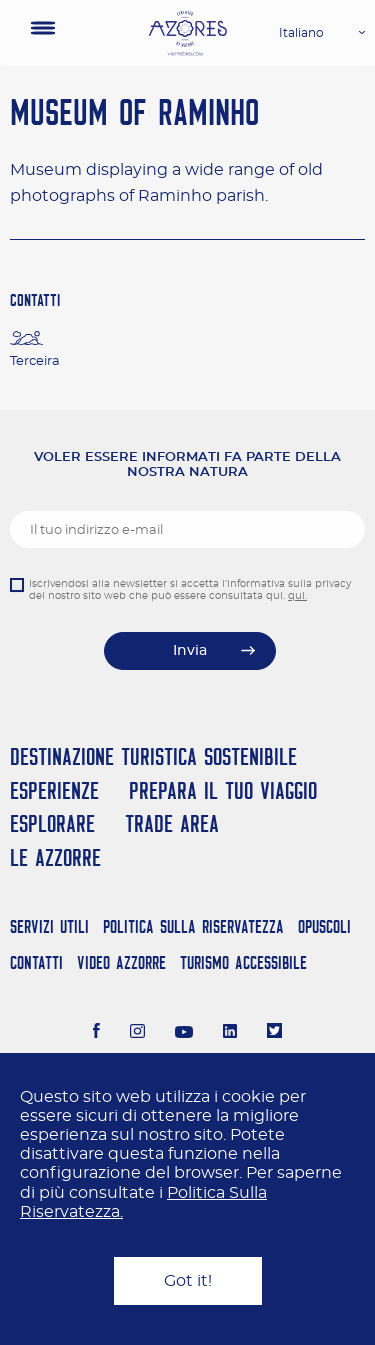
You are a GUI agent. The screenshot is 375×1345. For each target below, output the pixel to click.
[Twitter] (274, 1033)
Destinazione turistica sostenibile (153, 756)
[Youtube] (184, 1033)
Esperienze (54, 790)
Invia (190, 651)
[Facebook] (97, 1033)
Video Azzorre (121, 962)
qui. (297, 596)
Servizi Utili (49, 926)
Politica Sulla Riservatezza (193, 926)
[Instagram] (137, 1033)
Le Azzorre (55, 857)
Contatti (36, 962)
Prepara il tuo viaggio (223, 790)
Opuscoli (324, 926)
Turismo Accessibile (243, 962)
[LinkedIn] (230, 1033)
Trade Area (172, 823)
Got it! (188, 1281)
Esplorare (52, 823)
